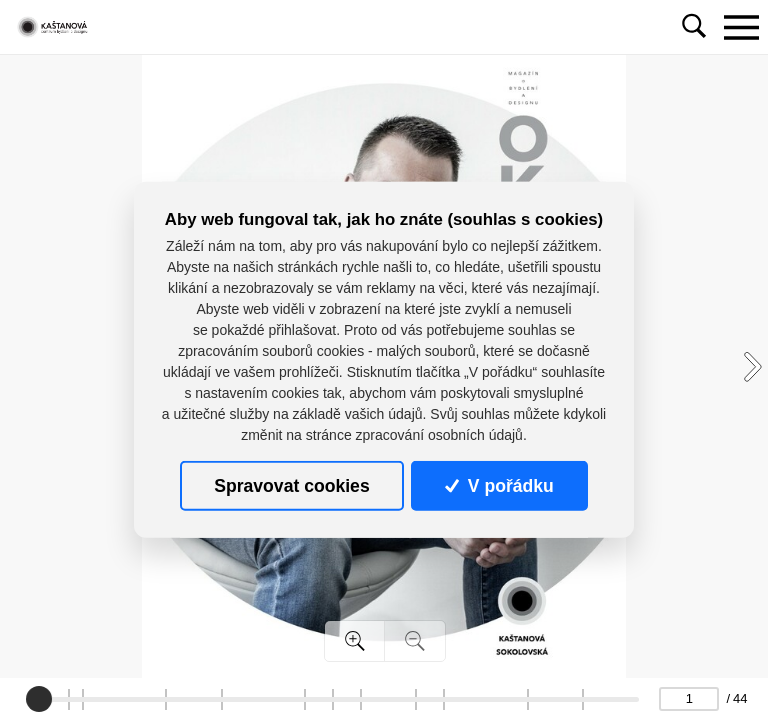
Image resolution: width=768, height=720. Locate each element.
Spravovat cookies (291, 486)
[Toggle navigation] (741, 27)
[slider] (39, 699)
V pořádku (499, 486)
